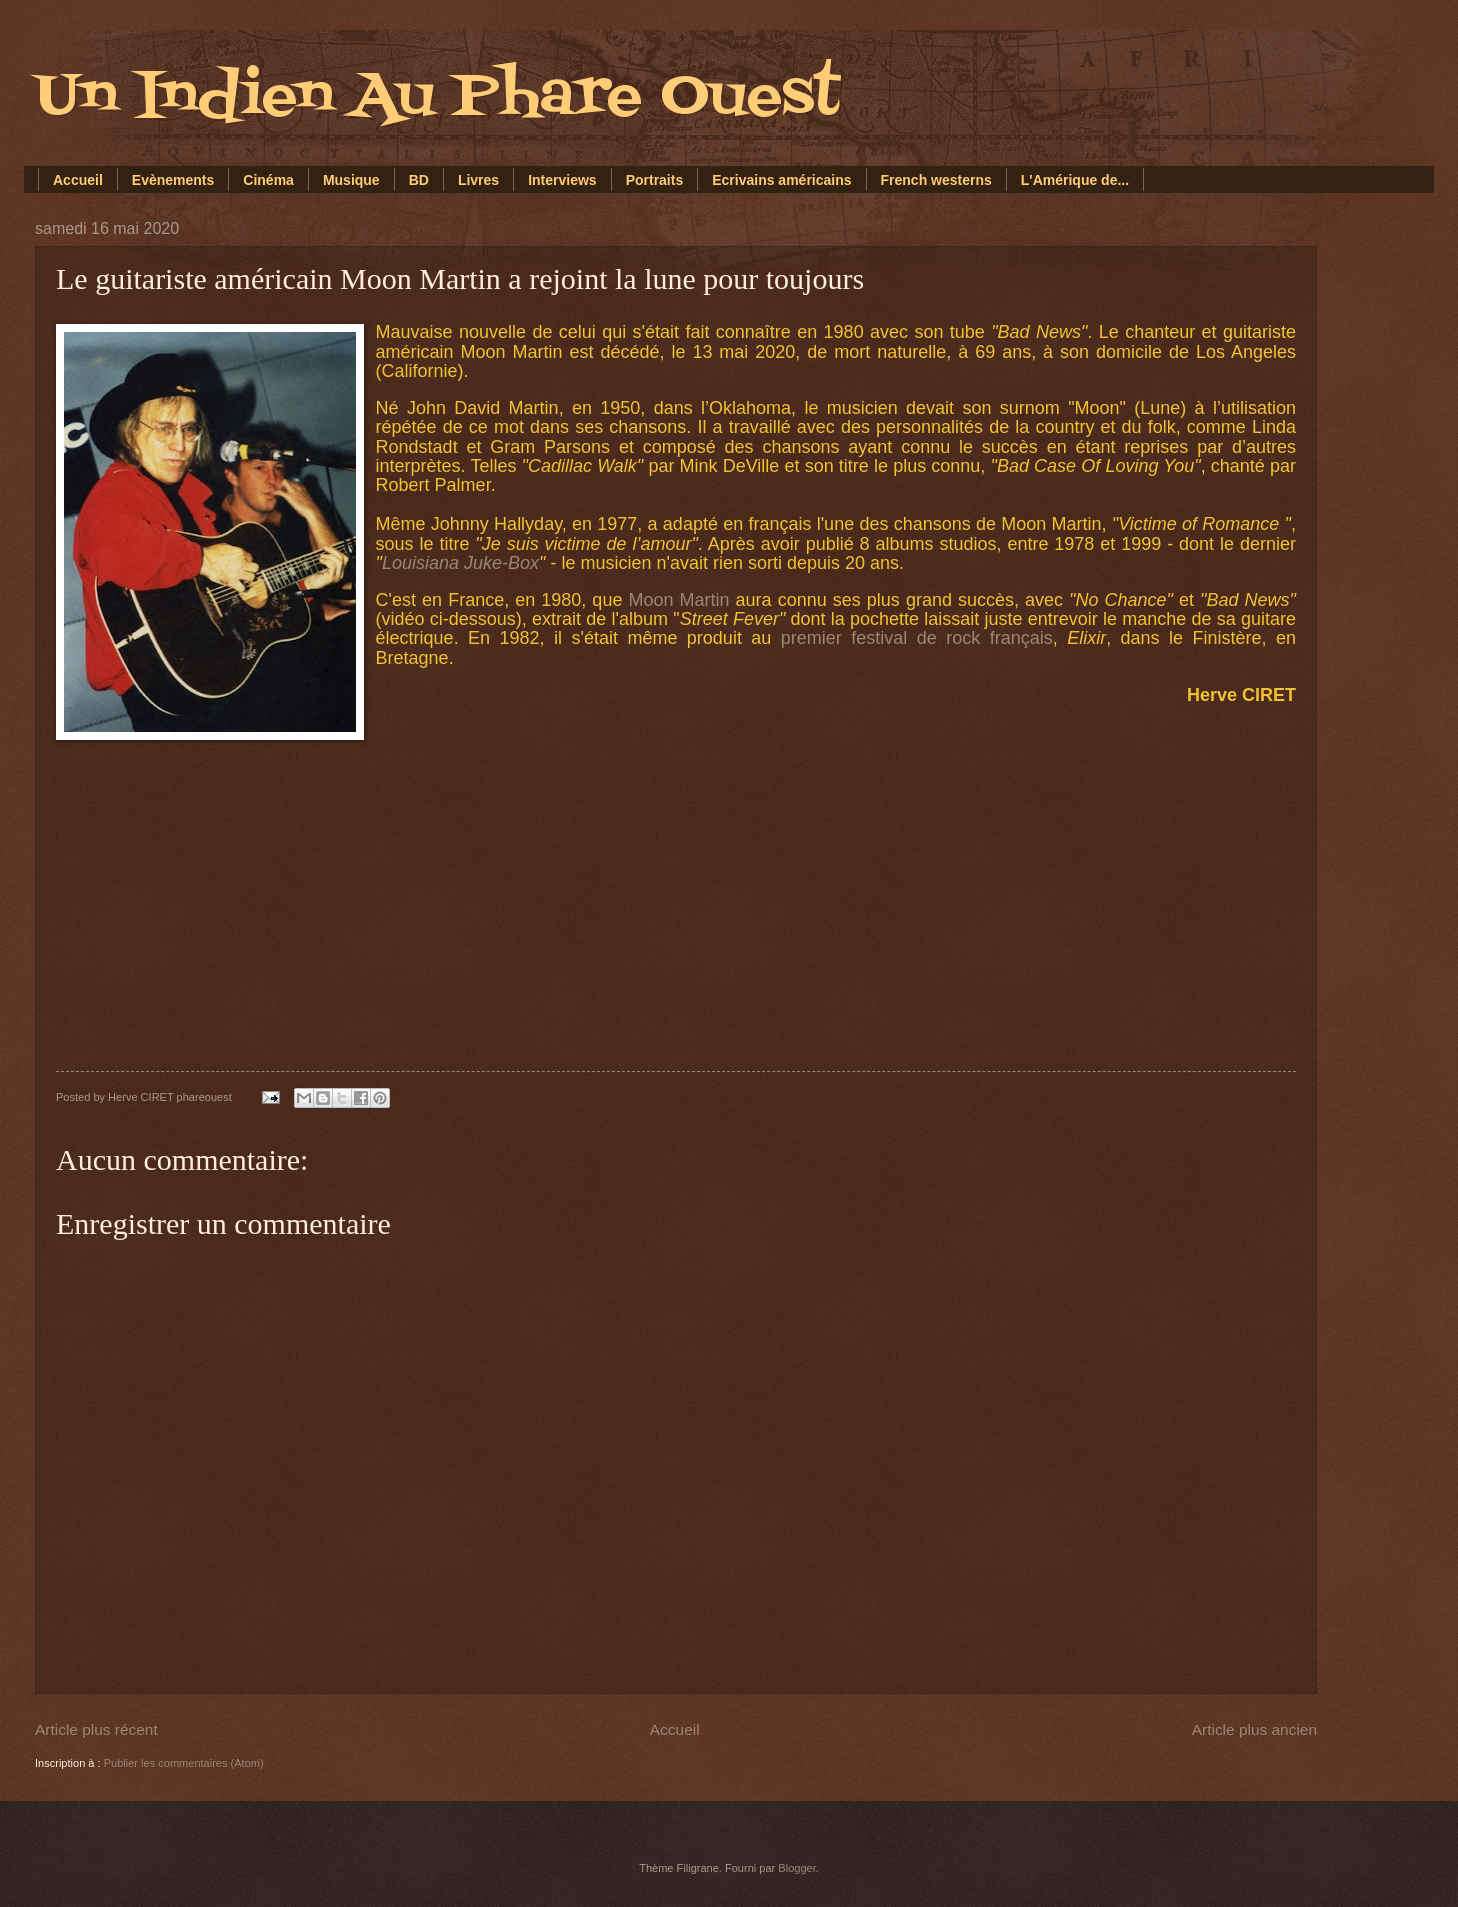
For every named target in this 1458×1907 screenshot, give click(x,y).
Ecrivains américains (781, 180)
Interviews (562, 180)
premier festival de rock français (917, 638)
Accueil (78, 180)
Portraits (655, 180)
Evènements (173, 180)
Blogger (796, 1868)
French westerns (936, 180)
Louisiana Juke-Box (460, 563)
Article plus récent (96, 1729)
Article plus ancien (1254, 1729)
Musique (351, 180)
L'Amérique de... (1075, 180)
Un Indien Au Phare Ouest (437, 97)
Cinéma (268, 180)
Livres (478, 180)
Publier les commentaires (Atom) (184, 1763)
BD (419, 180)
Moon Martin (678, 600)
